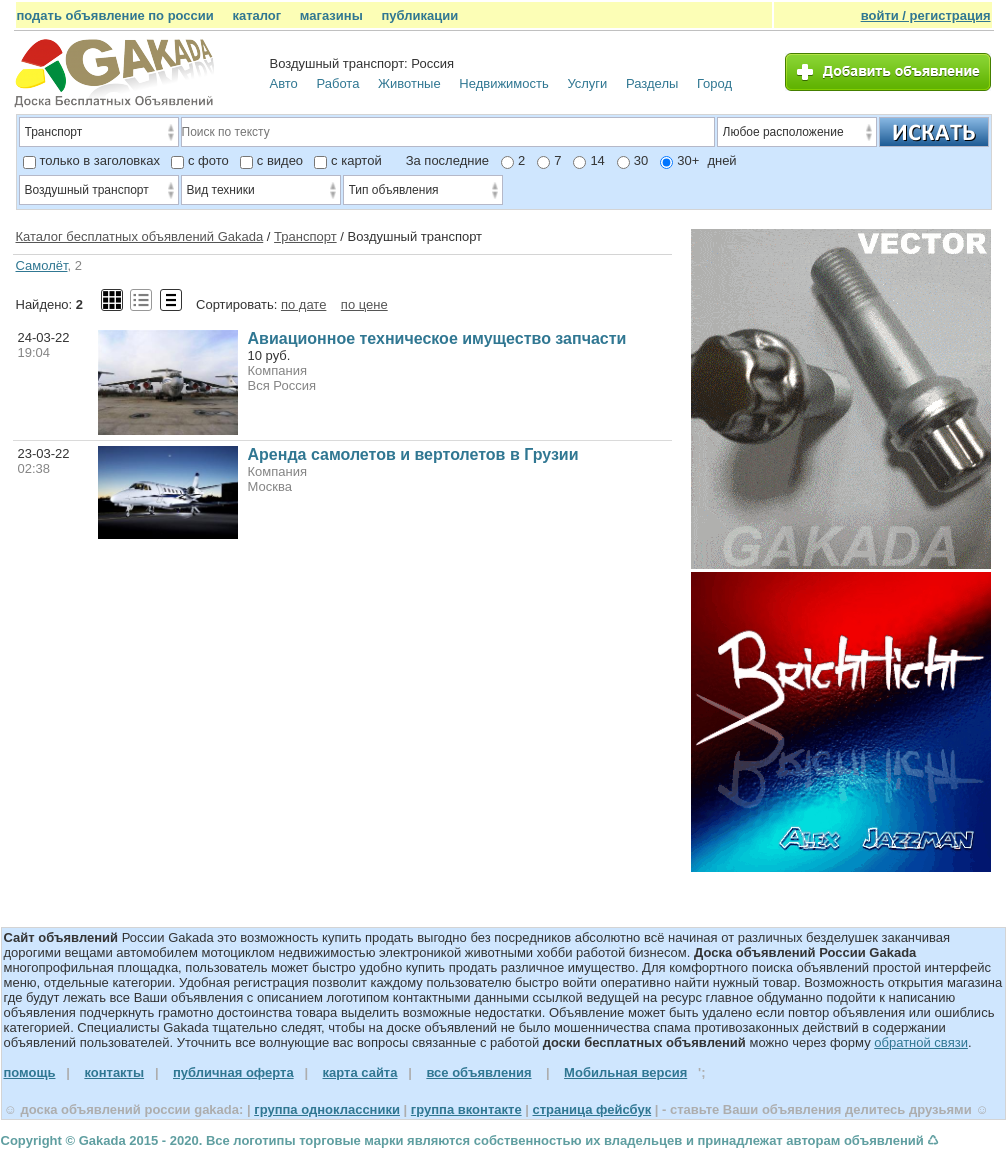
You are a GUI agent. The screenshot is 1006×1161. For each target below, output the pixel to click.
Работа (337, 83)
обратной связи (921, 1042)
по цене (364, 304)
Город (714, 83)
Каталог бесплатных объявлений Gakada (140, 236)
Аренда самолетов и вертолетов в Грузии (413, 454)
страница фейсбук (591, 1109)
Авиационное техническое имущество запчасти (437, 338)
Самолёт (42, 265)
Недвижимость (503, 83)
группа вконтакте (466, 1109)
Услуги (587, 83)
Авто (284, 83)
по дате (303, 304)
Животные (409, 83)
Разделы (652, 83)
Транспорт (305, 236)
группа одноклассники (327, 1109)
